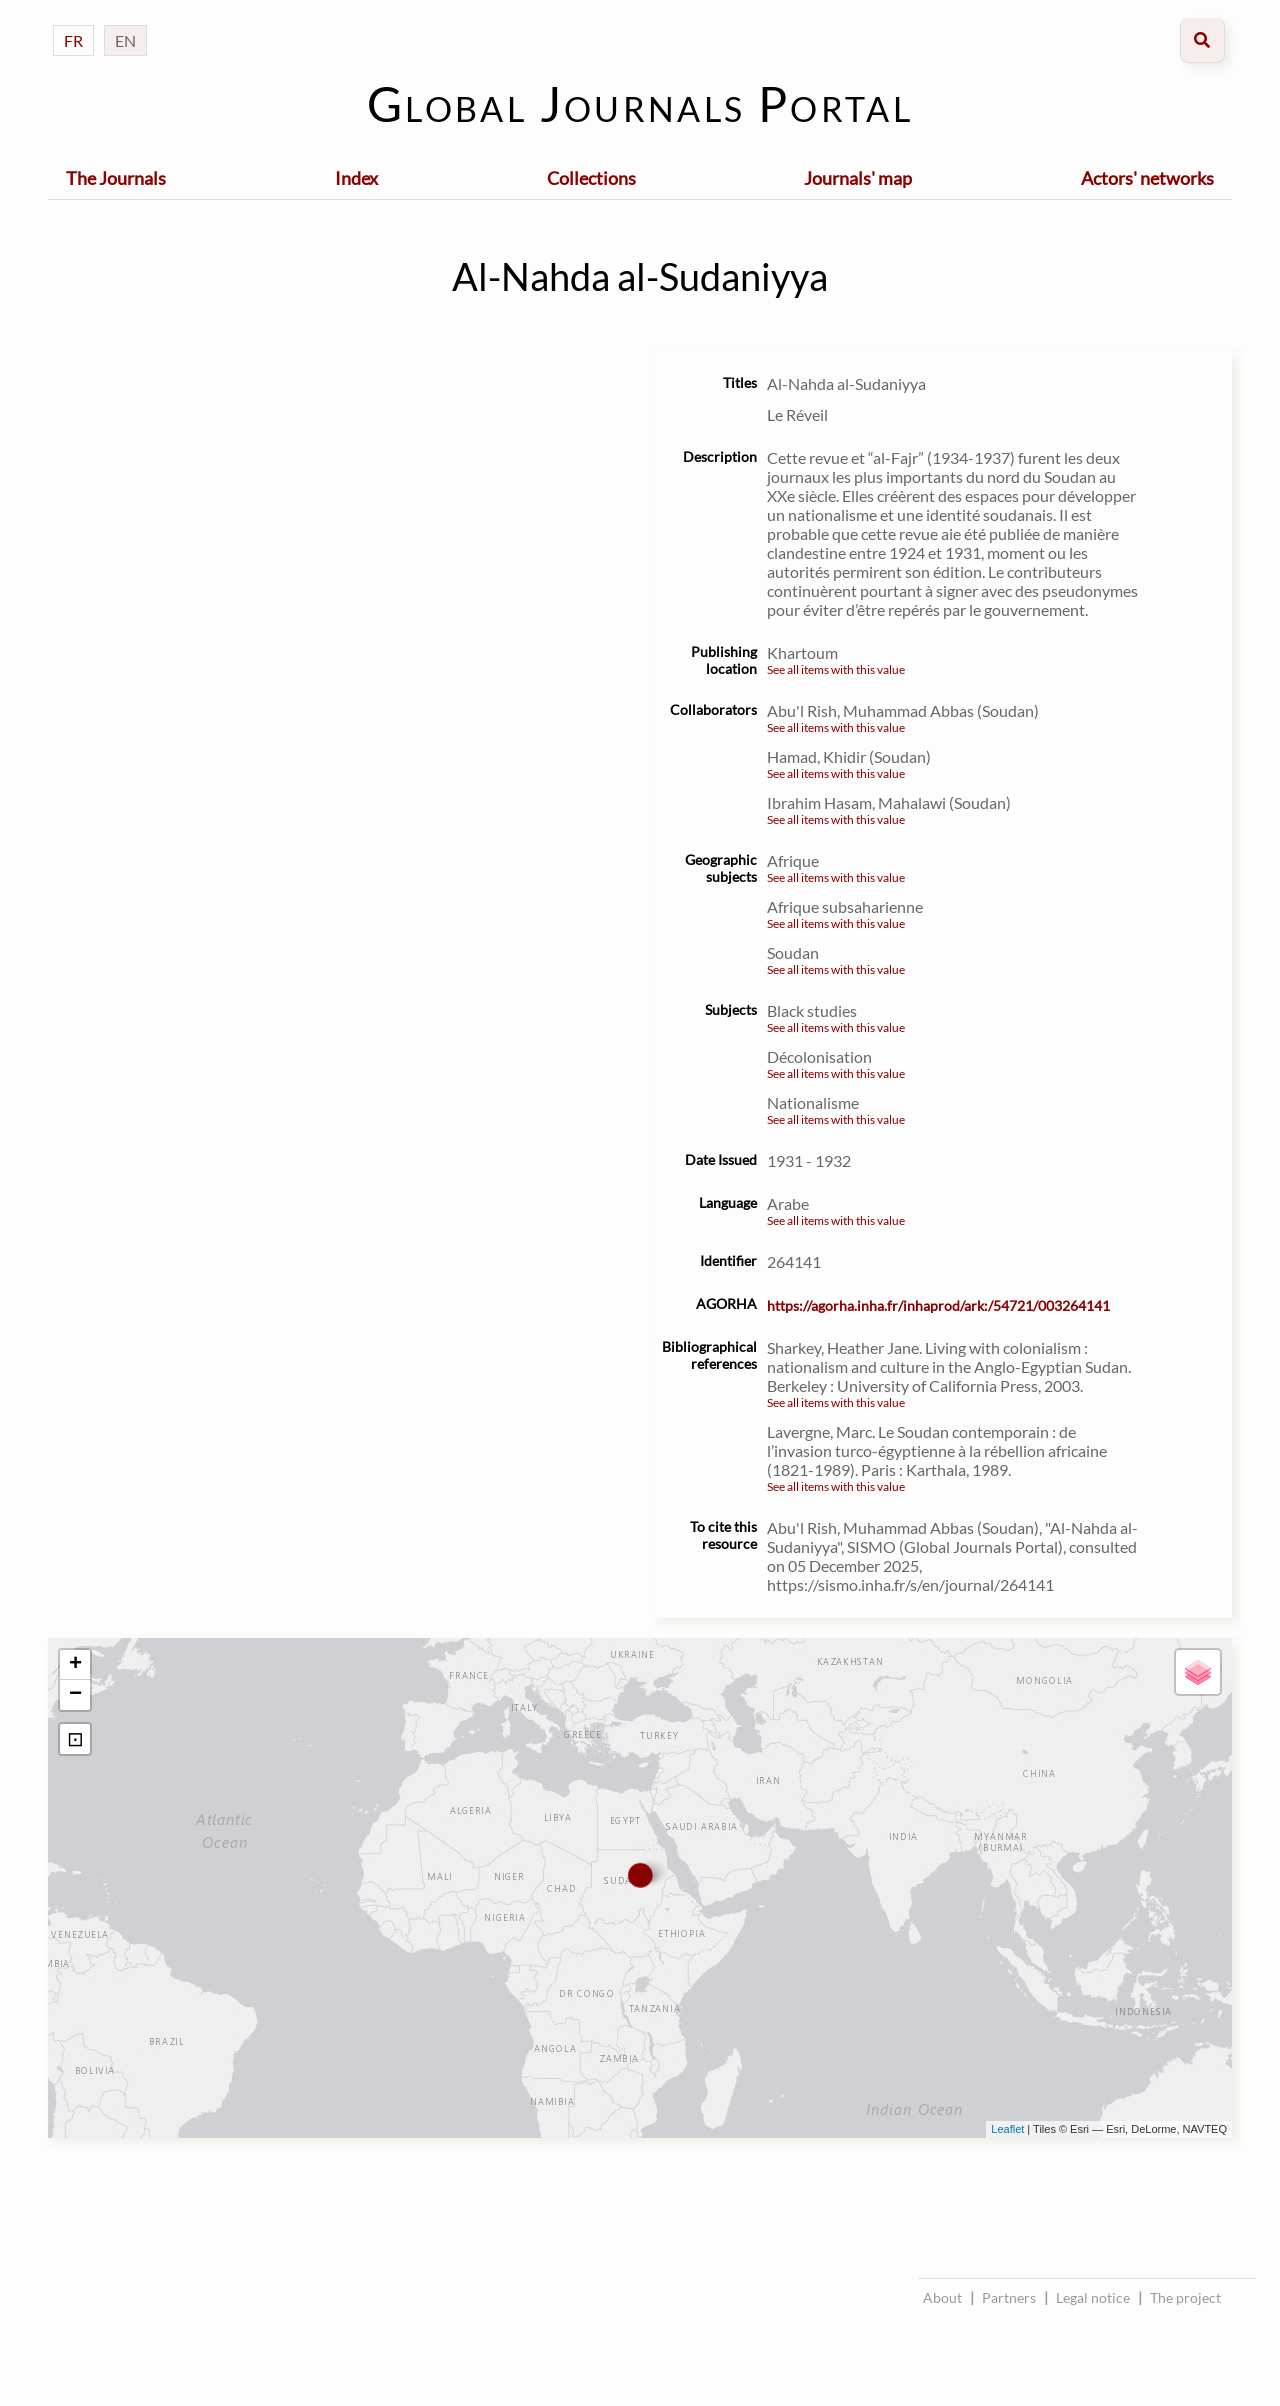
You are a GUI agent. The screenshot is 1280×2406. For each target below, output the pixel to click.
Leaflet (1007, 2129)
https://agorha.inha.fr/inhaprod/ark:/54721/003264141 (938, 1305)
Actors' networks (1147, 178)
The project (1185, 2297)
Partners (1009, 2297)
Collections (591, 178)
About (942, 2297)
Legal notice (1093, 2297)
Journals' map (858, 178)
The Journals (116, 178)
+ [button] (75, 1665)
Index (356, 178)
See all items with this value (836, 669)
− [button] (75, 1695)
